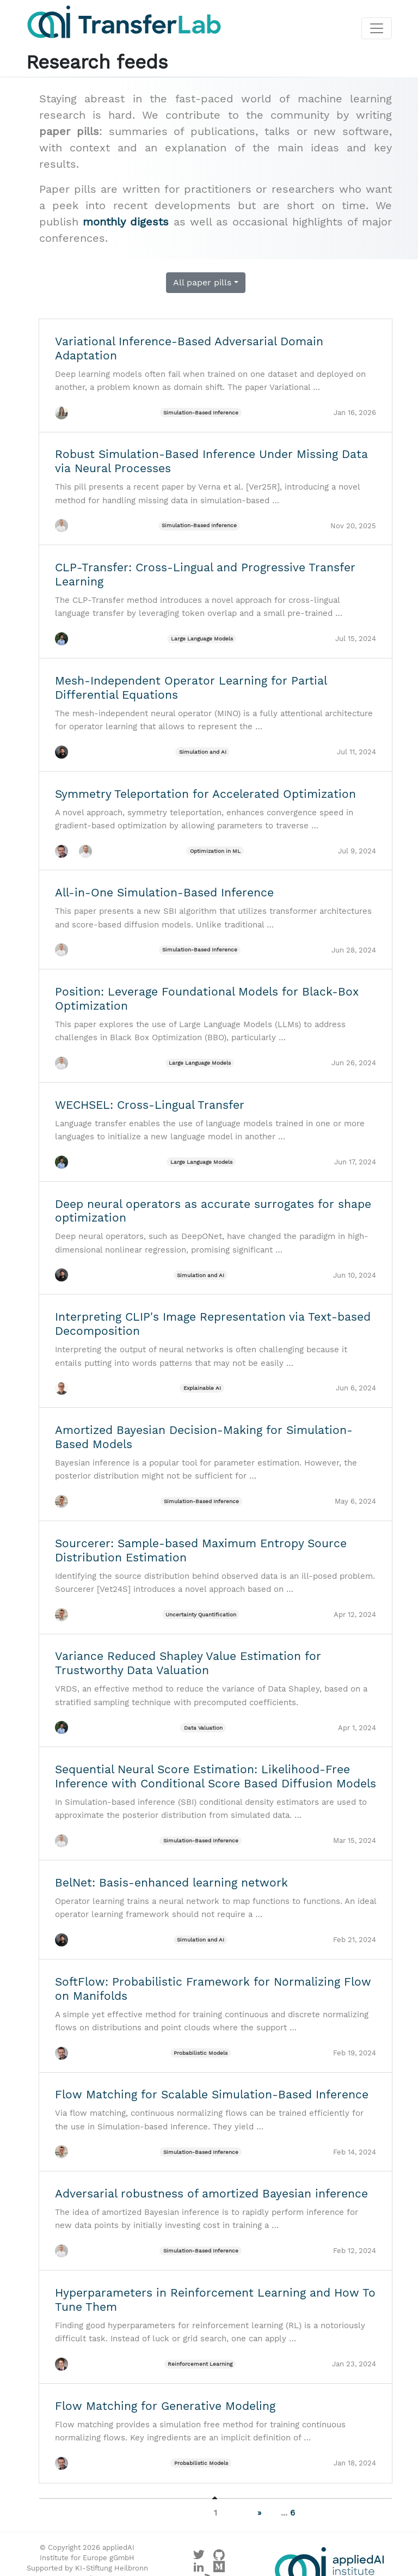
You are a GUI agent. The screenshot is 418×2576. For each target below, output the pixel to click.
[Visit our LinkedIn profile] (198, 2569)
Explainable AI (202, 1388)
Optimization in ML (215, 851)
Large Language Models (202, 639)
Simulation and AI (202, 752)
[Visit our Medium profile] (219, 2569)
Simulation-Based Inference (200, 413)
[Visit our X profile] (198, 2557)
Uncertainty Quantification (200, 1614)
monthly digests (126, 221)
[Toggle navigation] (376, 29)
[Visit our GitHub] (219, 2557)
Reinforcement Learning (200, 2364)
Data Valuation (203, 1728)
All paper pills (202, 282)
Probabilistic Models (201, 2053)
